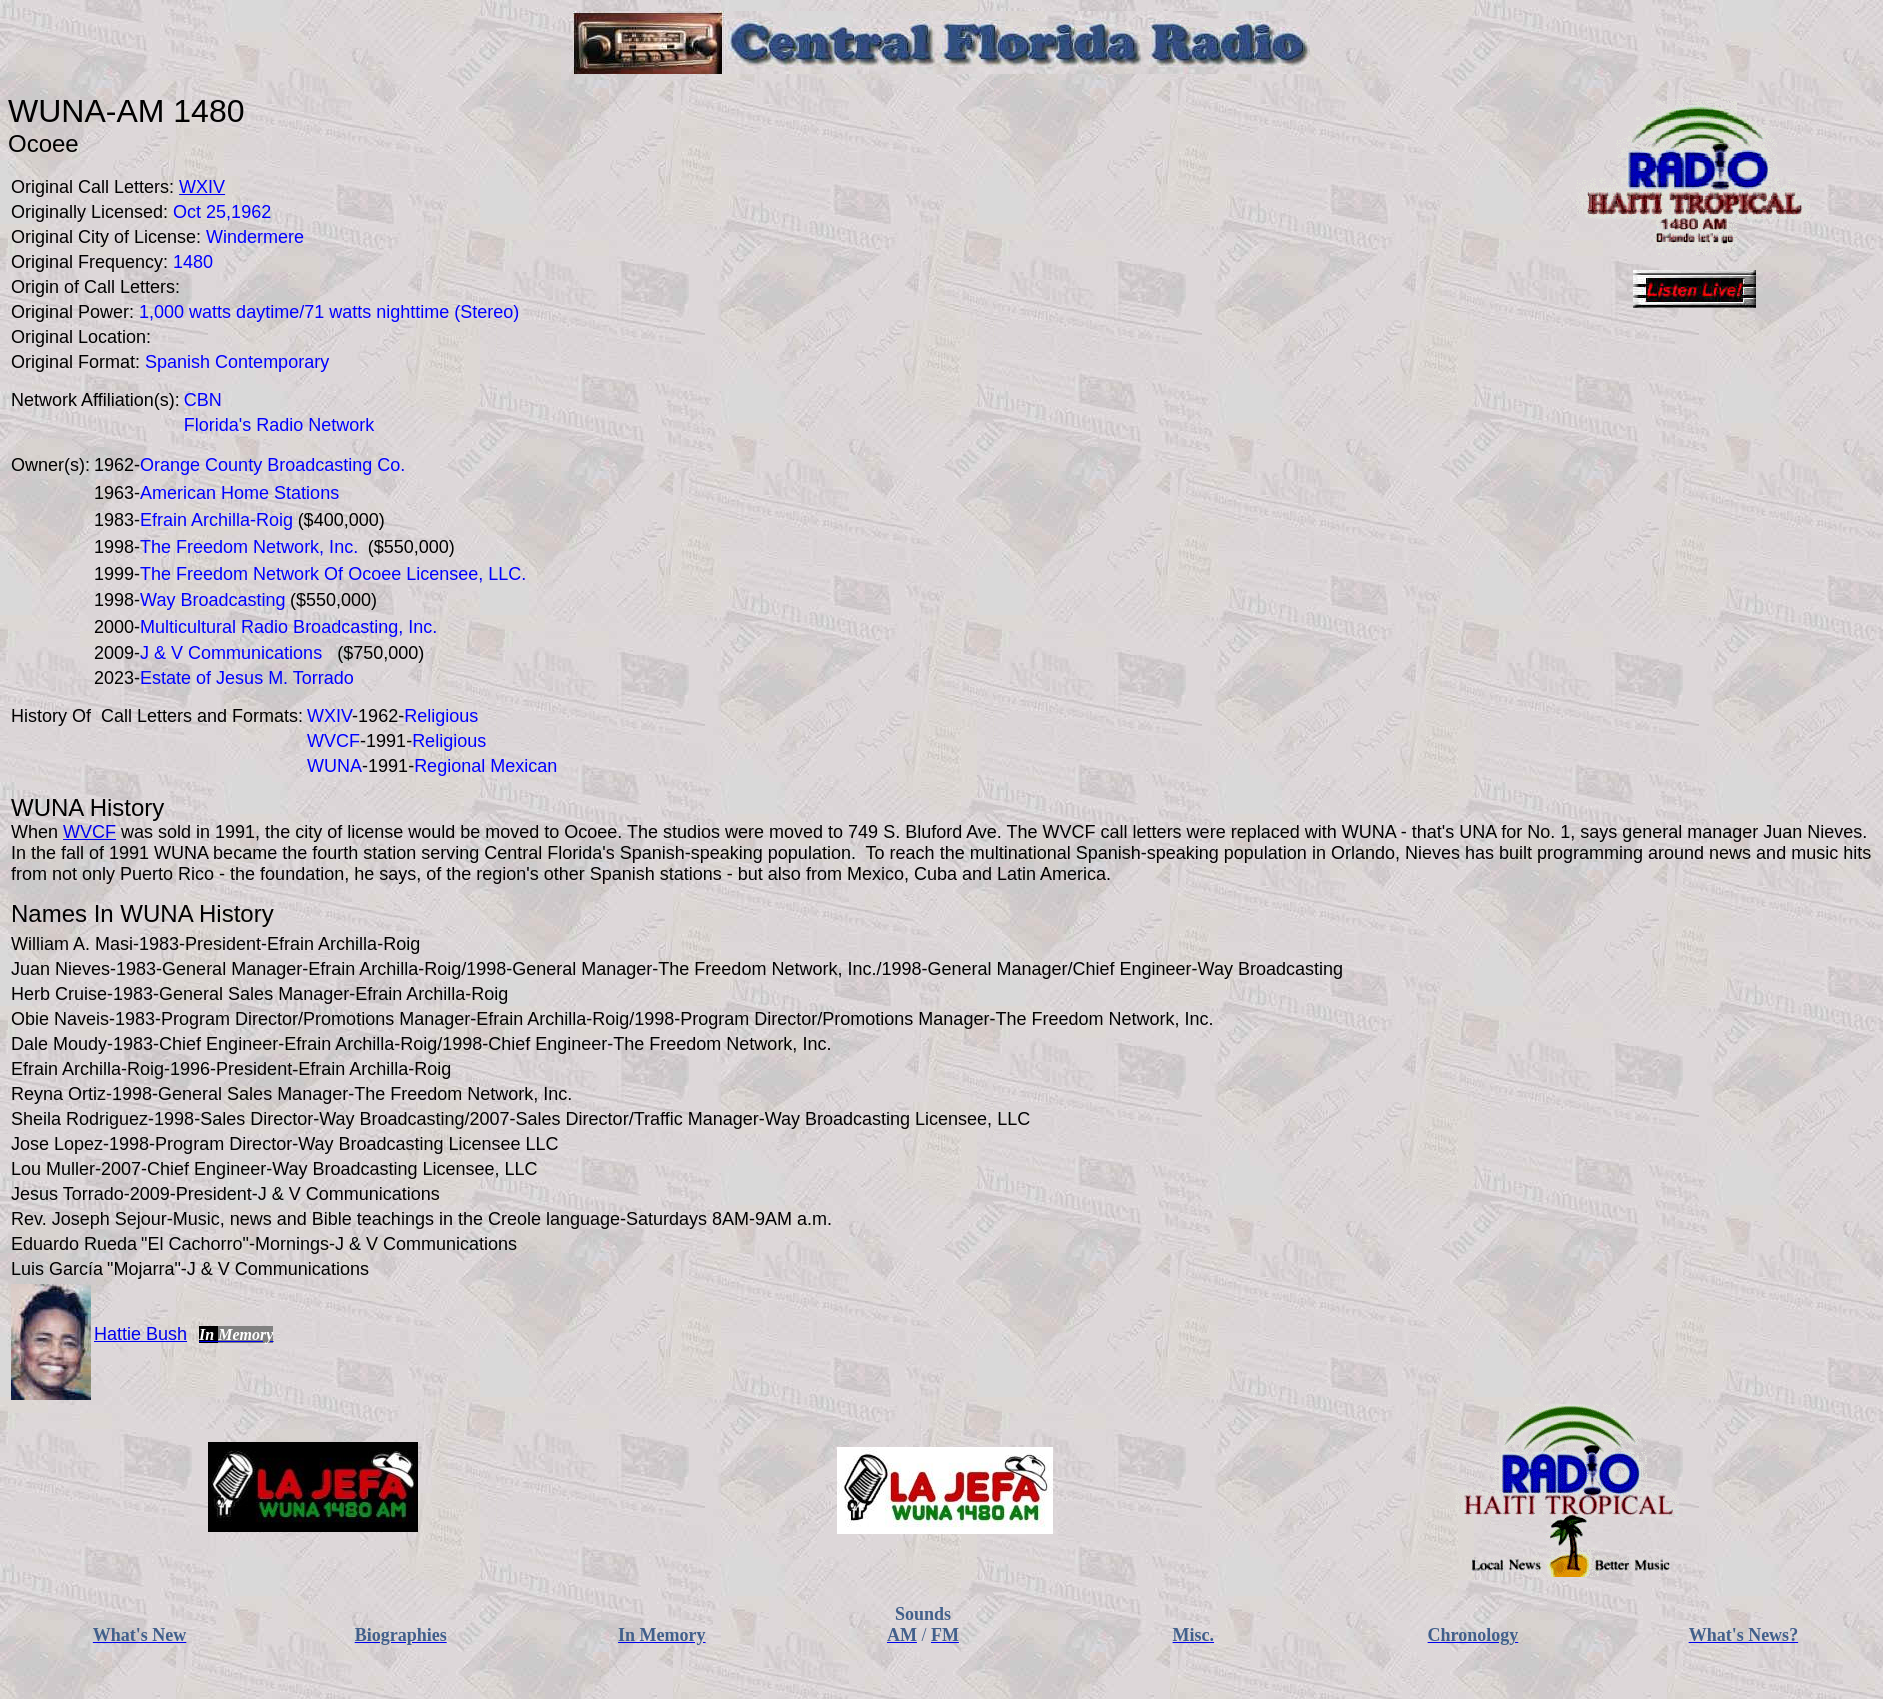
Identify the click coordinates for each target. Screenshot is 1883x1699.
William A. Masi (72, 944)
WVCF (89, 832)
